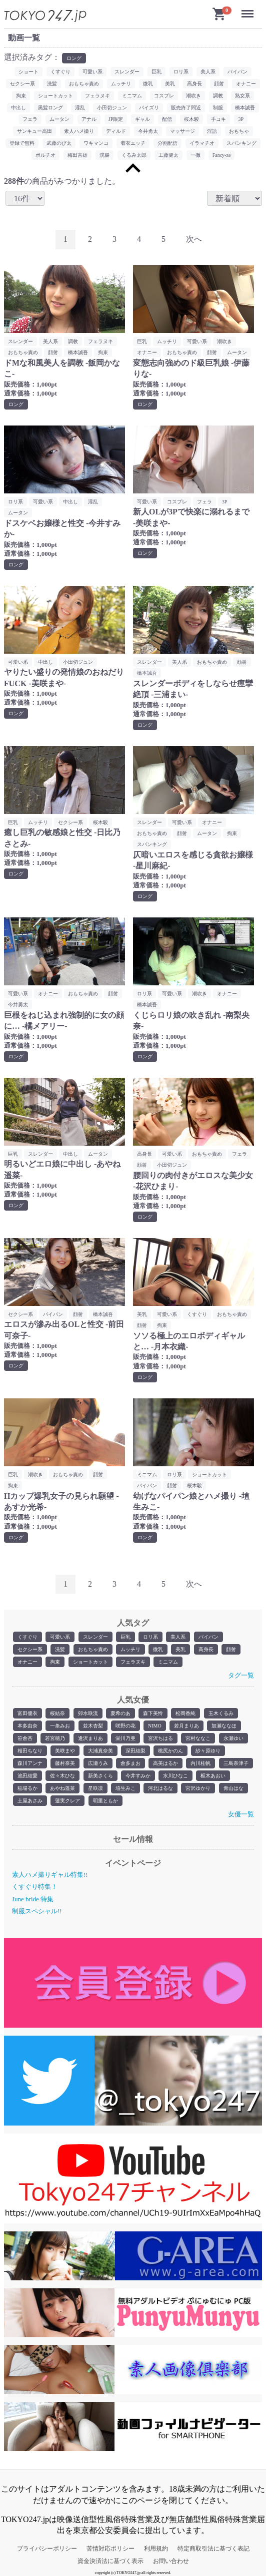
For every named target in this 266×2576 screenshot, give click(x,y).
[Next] (194, 239)
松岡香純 (186, 1713)
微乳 (158, 1649)
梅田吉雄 (78, 155)
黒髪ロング (50, 107)
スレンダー (95, 1637)
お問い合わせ (171, 2561)
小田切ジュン (112, 107)
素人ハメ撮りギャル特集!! (50, 1874)
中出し (18, 107)
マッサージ (182, 131)
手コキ (218, 119)
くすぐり (28, 1637)
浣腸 (105, 155)
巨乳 (125, 1637)
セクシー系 (30, 1649)
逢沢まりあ (90, 1738)
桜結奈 (57, 1713)
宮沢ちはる (160, 1738)
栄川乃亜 (126, 1738)
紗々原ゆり (208, 1750)
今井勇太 (148, 131)
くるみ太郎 (134, 155)
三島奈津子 (236, 1763)
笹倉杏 (25, 1738)
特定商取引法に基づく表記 (214, 2548)
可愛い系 (60, 1637)
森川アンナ (30, 1763)
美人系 (178, 1637)
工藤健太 (168, 155)
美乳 (181, 1649)
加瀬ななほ (224, 1725)
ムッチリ (130, 1649)
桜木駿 (191, 119)
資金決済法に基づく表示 (111, 2561)
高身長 (206, 1649)
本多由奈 (28, 1725)
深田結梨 (136, 1750)
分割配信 (168, 143)
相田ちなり (30, 1750)
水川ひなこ (175, 1775)
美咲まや (65, 1750)
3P (241, 119)
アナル (89, 119)
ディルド (116, 131)
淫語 (212, 131)
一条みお (60, 1725)
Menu (249, 9)
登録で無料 (22, 143)
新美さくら (100, 1775)
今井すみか (138, 1775)
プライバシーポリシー (47, 2548)
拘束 (55, 1662)
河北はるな (160, 1788)
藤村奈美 (65, 1763)
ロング (74, 58)
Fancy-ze (221, 155)
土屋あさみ (30, 1800)
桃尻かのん (170, 1750)
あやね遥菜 (62, 1788)
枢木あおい (213, 1775)
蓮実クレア (67, 1800)
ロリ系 (150, 1637)
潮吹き (193, 95)
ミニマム (168, 1662)
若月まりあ (186, 1725)
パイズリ (149, 107)
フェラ (30, 119)
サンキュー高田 (34, 131)
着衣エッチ (133, 143)
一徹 (195, 155)
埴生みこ (126, 1788)
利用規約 (156, 2548)
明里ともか (105, 1800)
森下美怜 (153, 1713)
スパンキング (241, 143)
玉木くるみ (221, 1713)
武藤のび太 (59, 143)
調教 (218, 95)
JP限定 (115, 119)
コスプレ (164, 95)
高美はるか (165, 1763)
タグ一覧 (241, 1675)
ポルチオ (46, 155)
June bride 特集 (33, 1899)
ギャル (142, 119)
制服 (218, 107)
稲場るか (28, 1788)
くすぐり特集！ (35, 1886)
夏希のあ (120, 1713)
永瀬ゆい (234, 1738)
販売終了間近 (186, 107)
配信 (167, 119)
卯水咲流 (88, 1713)
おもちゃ (239, 131)
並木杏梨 (93, 1725)
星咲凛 (95, 1788)
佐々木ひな (62, 1775)
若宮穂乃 (55, 1738)
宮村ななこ (198, 1738)
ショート (28, 71)
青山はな (234, 1788)
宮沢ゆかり (198, 1788)
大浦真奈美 (100, 1750)
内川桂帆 (200, 1763)
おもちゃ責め (93, 1649)
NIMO (155, 1725)
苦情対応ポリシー (110, 2548)
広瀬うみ (98, 1763)
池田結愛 (28, 1775)
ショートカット (90, 1662)
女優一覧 (241, 1814)
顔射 (231, 1649)
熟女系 (242, 95)
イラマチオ (202, 143)
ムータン (60, 119)
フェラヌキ (133, 1662)
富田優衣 (28, 1713)
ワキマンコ (96, 143)
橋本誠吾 (245, 107)
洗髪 (60, 1649)
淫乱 (80, 107)
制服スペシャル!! (37, 1911)
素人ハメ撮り (79, 131)
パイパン (208, 1637)
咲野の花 (126, 1725)
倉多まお (130, 1763)
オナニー (28, 1662)
